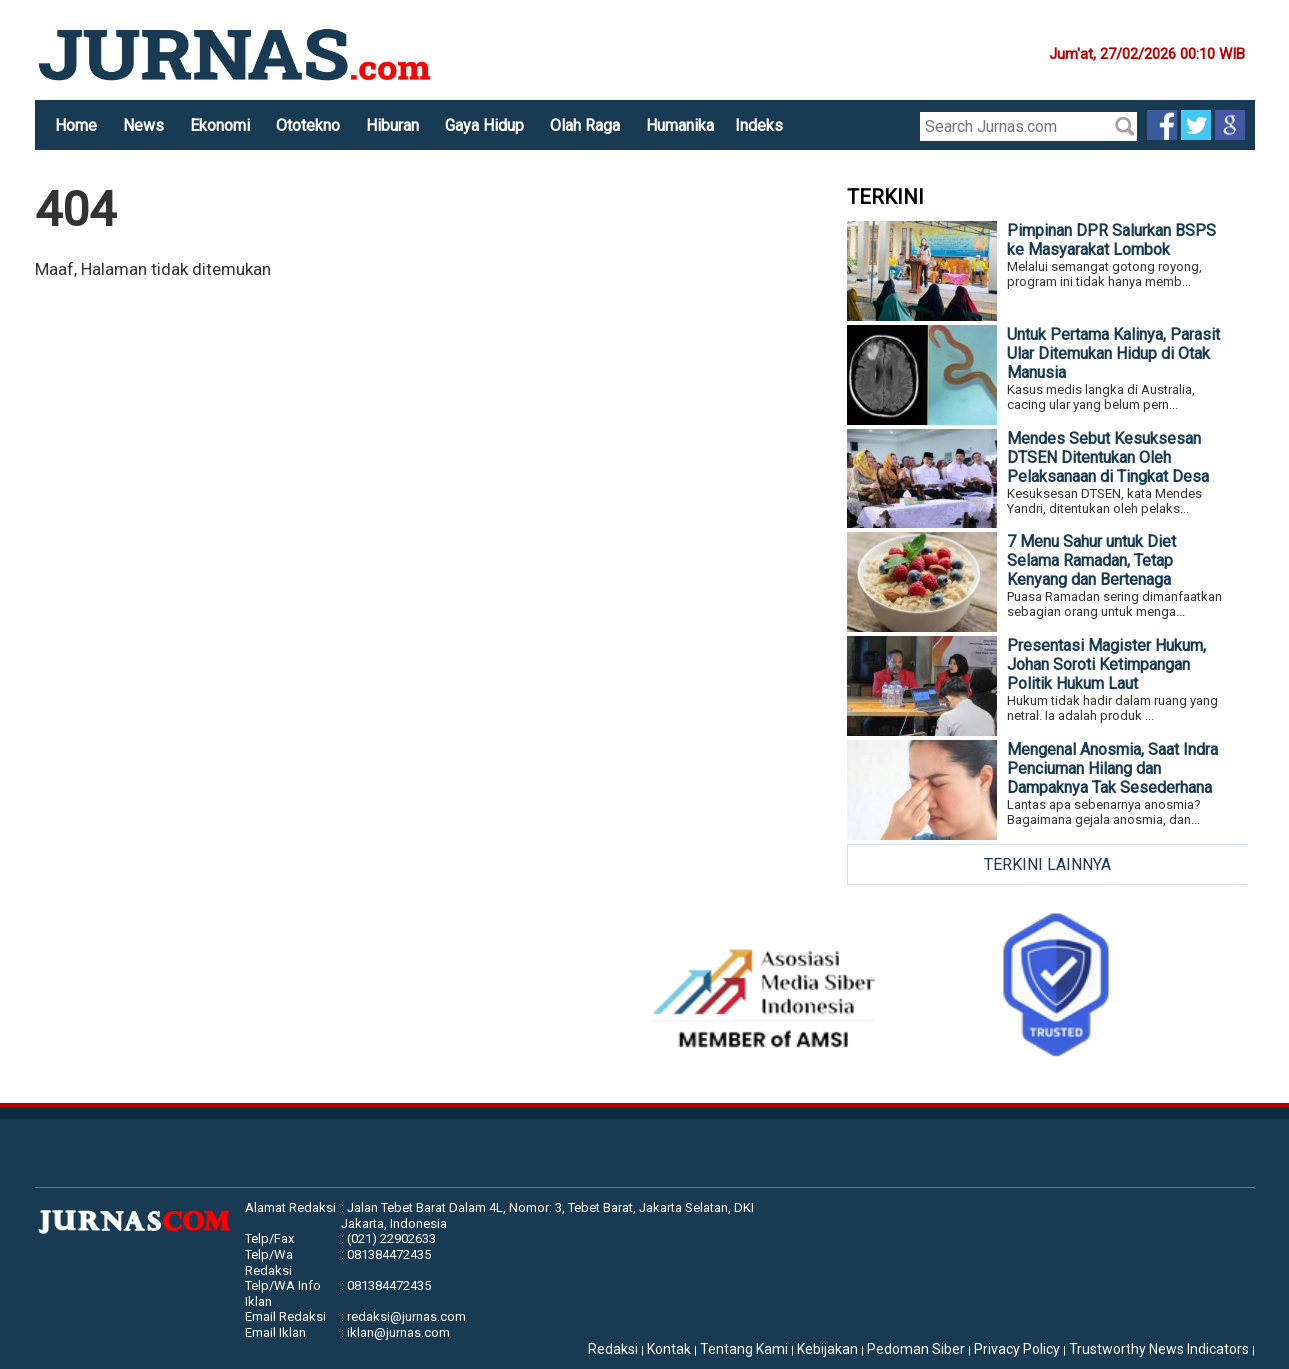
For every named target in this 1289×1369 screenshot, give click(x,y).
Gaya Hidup (484, 125)
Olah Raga (585, 125)
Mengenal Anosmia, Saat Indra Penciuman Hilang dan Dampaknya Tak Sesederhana (1112, 768)
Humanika (680, 125)
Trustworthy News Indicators (1159, 1349)
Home (76, 125)
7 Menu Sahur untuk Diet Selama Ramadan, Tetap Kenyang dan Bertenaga (1091, 560)
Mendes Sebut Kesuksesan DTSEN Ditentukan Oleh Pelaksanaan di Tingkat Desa (1108, 457)
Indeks (759, 125)
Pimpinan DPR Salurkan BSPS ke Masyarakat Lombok (1111, 240)
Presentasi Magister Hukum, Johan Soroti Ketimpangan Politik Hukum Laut (1106, 664)
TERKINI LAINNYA (1047, 864)
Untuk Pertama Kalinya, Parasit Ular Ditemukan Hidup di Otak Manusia (1113, 353)
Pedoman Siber (916, 1349)
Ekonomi (220, 125)
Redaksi (613, 1349)
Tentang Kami (744, 1349)
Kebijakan (827, 1349)
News (143, 125)
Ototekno (308, 125)
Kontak (669, 1349)
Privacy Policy (1017, 1349)
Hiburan (392, 125)
